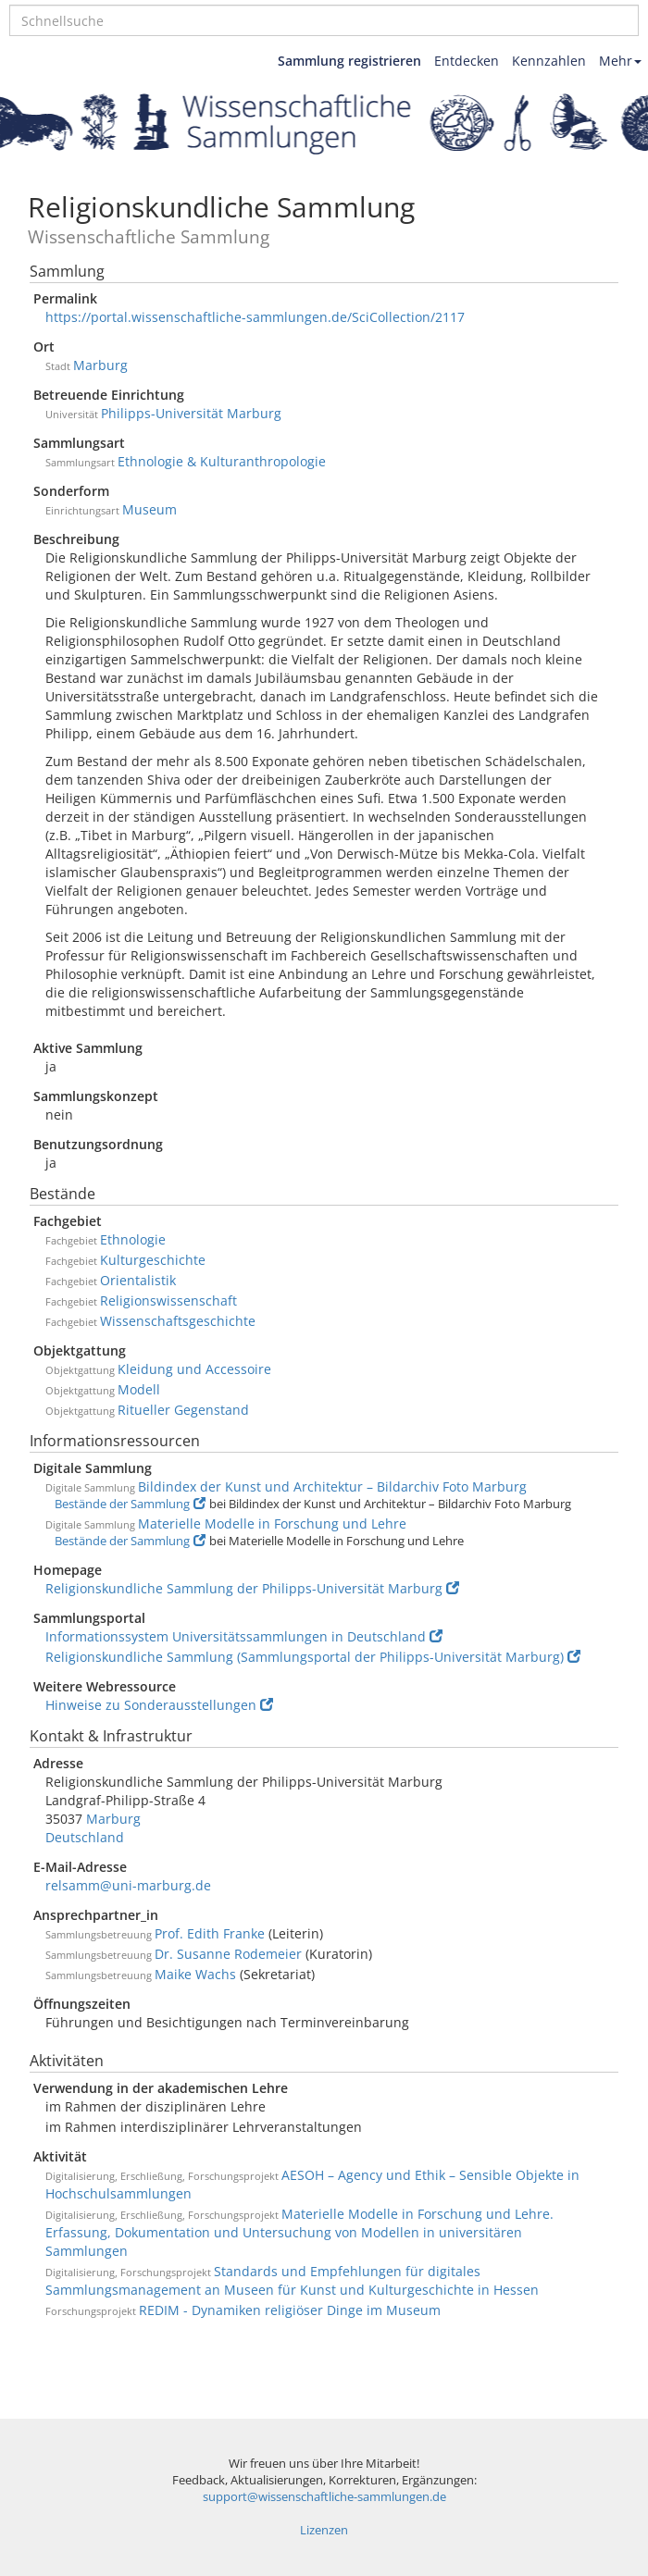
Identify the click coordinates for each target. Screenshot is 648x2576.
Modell (139, 1389)
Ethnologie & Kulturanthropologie (222, 461)
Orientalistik (138, 1280)
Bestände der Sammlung (130, 1504)
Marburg (100, 365)
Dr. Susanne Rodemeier (228, 1954)
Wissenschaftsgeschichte (177, 1321)
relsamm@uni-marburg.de (128, 1885)
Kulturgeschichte (153, 1260)
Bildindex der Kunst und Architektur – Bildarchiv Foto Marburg (332, 1486)
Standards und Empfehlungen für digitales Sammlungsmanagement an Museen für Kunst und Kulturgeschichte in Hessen (292, 2280)
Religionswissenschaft (168, 1300)
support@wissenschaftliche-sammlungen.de (324, 2497)
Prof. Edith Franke (210, 1933)
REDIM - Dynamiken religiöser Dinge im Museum (290, 2310)
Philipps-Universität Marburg (191, 413)
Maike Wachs (195, 1974)
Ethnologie (133, 1239)
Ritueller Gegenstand (183, 1409)
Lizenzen (324, 2530)
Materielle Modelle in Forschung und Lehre (272, 1523)
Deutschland (84, 1837)
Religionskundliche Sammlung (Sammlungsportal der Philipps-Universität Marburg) (312, 1657)
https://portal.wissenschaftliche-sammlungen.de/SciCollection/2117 (255, 317)
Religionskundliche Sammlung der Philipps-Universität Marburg (252, 1588)
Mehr (620, 60)
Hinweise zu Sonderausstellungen (159, 1705)
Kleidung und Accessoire (194, 1369)
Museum (149, 509)
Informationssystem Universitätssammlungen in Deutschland (243, 1636)
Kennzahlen (549, 60)
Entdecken (466, 60)
